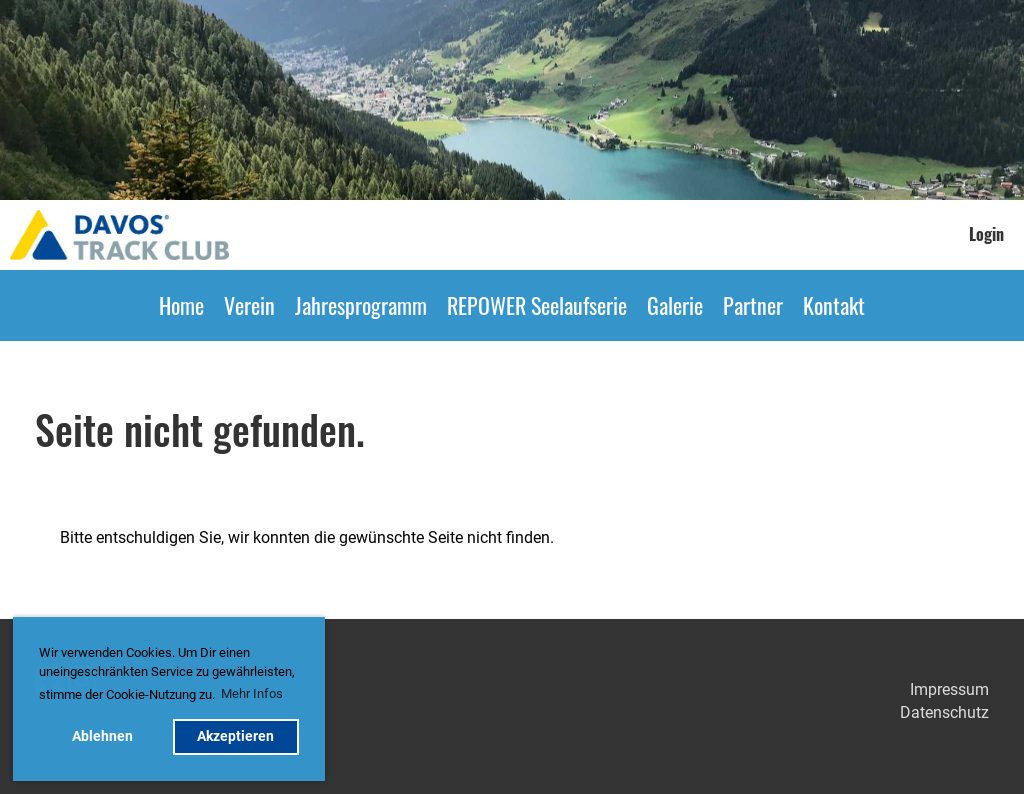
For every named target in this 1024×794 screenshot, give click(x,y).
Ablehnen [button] (102, 736)
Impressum (949, 689)
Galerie (675, 305)
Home (181, 305)
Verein (249, 305)
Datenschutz (944, 712)
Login (986, 234)
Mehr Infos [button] (252, 693)
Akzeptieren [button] (235, 736)
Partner (753, 305)
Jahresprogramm (361, 305)
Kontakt (834, 305)
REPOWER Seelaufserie (537, 305)
